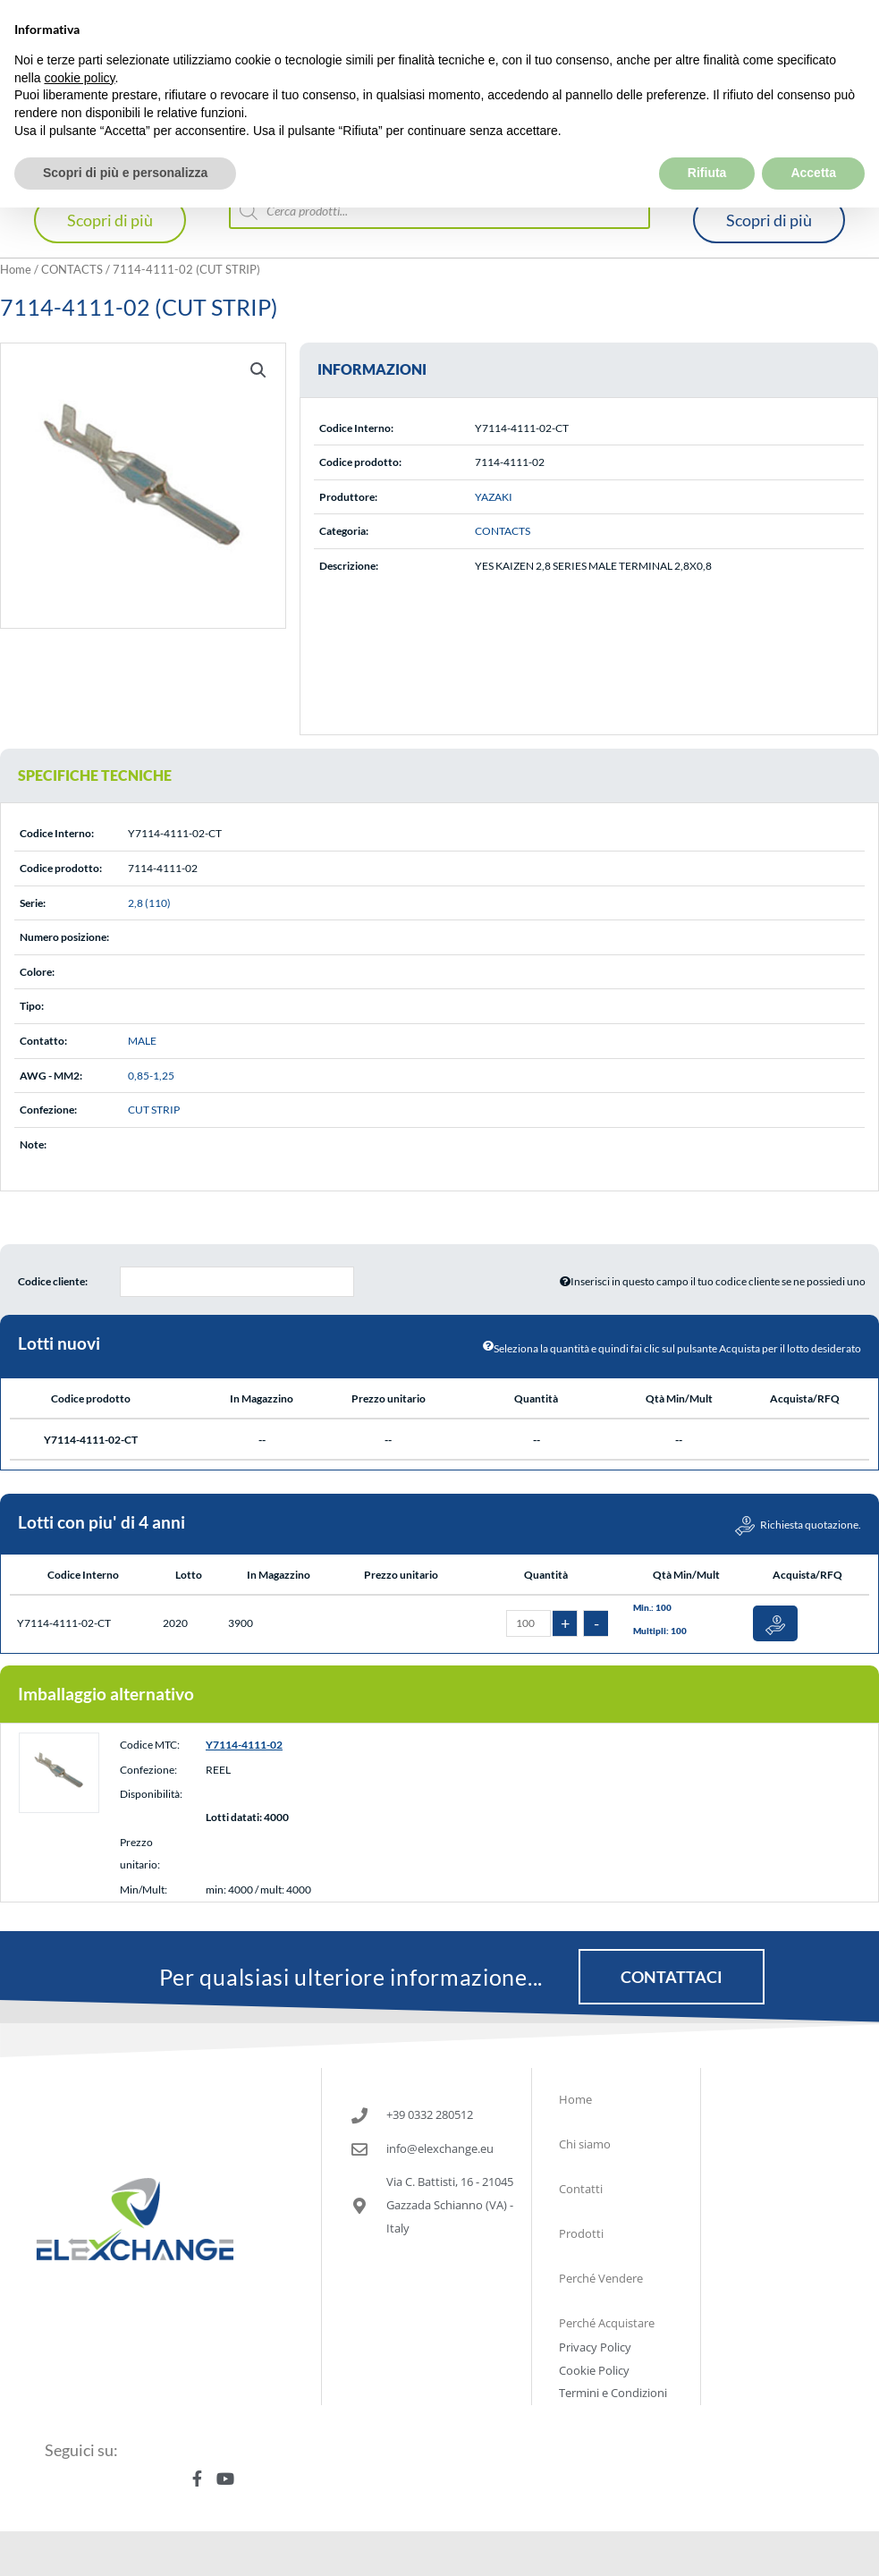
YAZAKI (493, 497)
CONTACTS (72, 269)
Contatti (581, 2189)
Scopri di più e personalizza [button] (125, 133)
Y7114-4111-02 (244, 1744)
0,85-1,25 (151, 1075)
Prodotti (581, 2233)
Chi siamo (585, 2144)
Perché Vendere (601, 2278)
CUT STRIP (154, 1109)
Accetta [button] (813, 133)
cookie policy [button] (79, 37)
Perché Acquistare (607, 2323)
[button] (258, 370)
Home (15, 269)
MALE (142, 1040)
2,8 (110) (149, 903)
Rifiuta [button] (707, 133)
